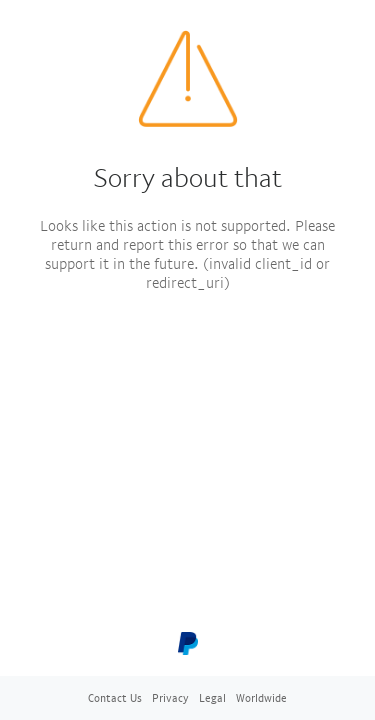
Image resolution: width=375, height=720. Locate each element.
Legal (212, 698)
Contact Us (115, 698)
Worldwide (261, 698)
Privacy (170, 698)
